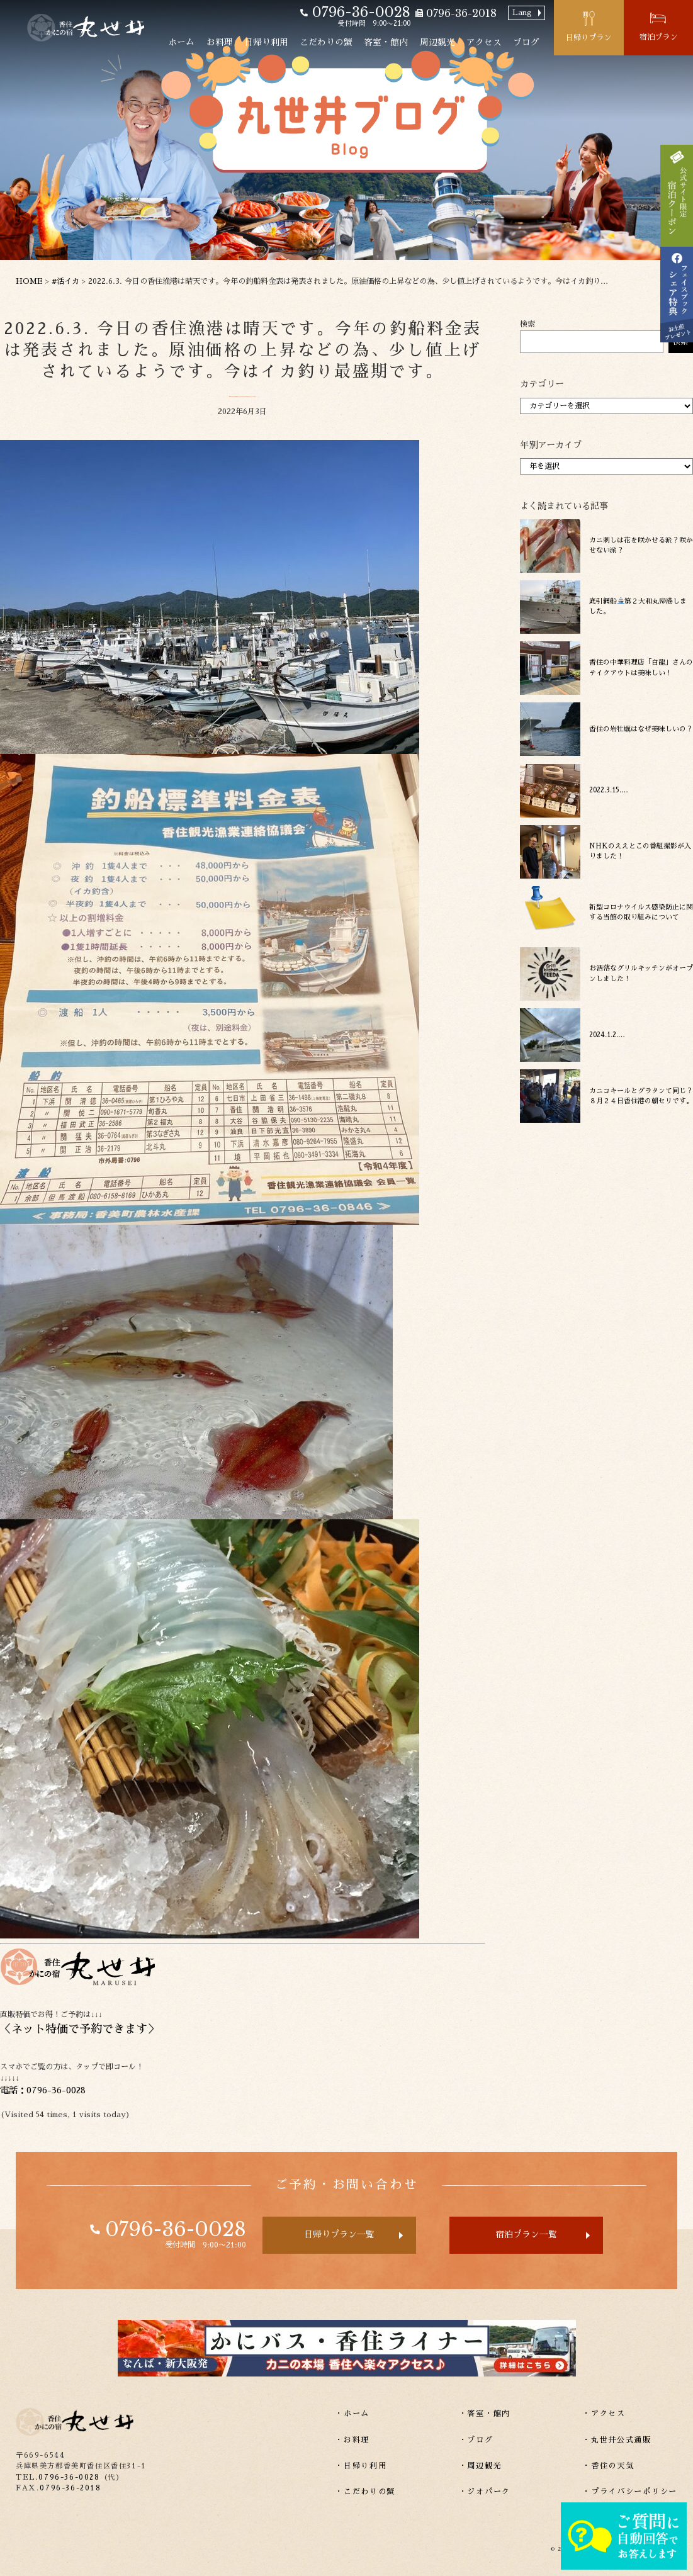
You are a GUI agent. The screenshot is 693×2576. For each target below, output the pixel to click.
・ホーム (352, 2413)
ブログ (526, 42)
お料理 (219, 42)
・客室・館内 (484, 2413)
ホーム (181, 42)
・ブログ (476, 2440)
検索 (527, 324)
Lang (522, 12)
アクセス (484, 42)
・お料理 (352, 2440)
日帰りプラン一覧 (339, 2234)
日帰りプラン (588, 38)
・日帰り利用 (360, 2466)
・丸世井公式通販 (616, 2440)
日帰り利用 (266, 42)
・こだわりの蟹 (365, 2491)
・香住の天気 (608, 2466)
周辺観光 (437, 42)
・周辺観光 (480, 2466)
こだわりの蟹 (326, 42)
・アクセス (604, 2413)
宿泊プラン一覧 (526, 2234)
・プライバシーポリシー (629, 2491)
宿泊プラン (658, 37)
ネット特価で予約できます (79, 2029)
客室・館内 (386, 42)
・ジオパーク (484, 2491)
